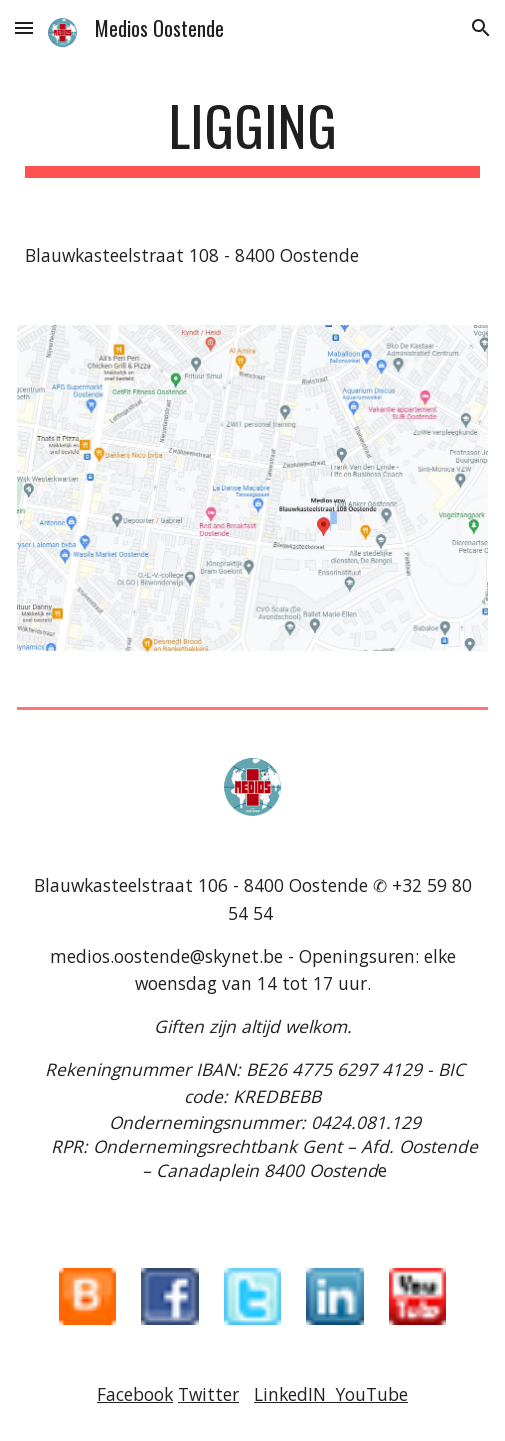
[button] (24, 27)
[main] (252, 135)
